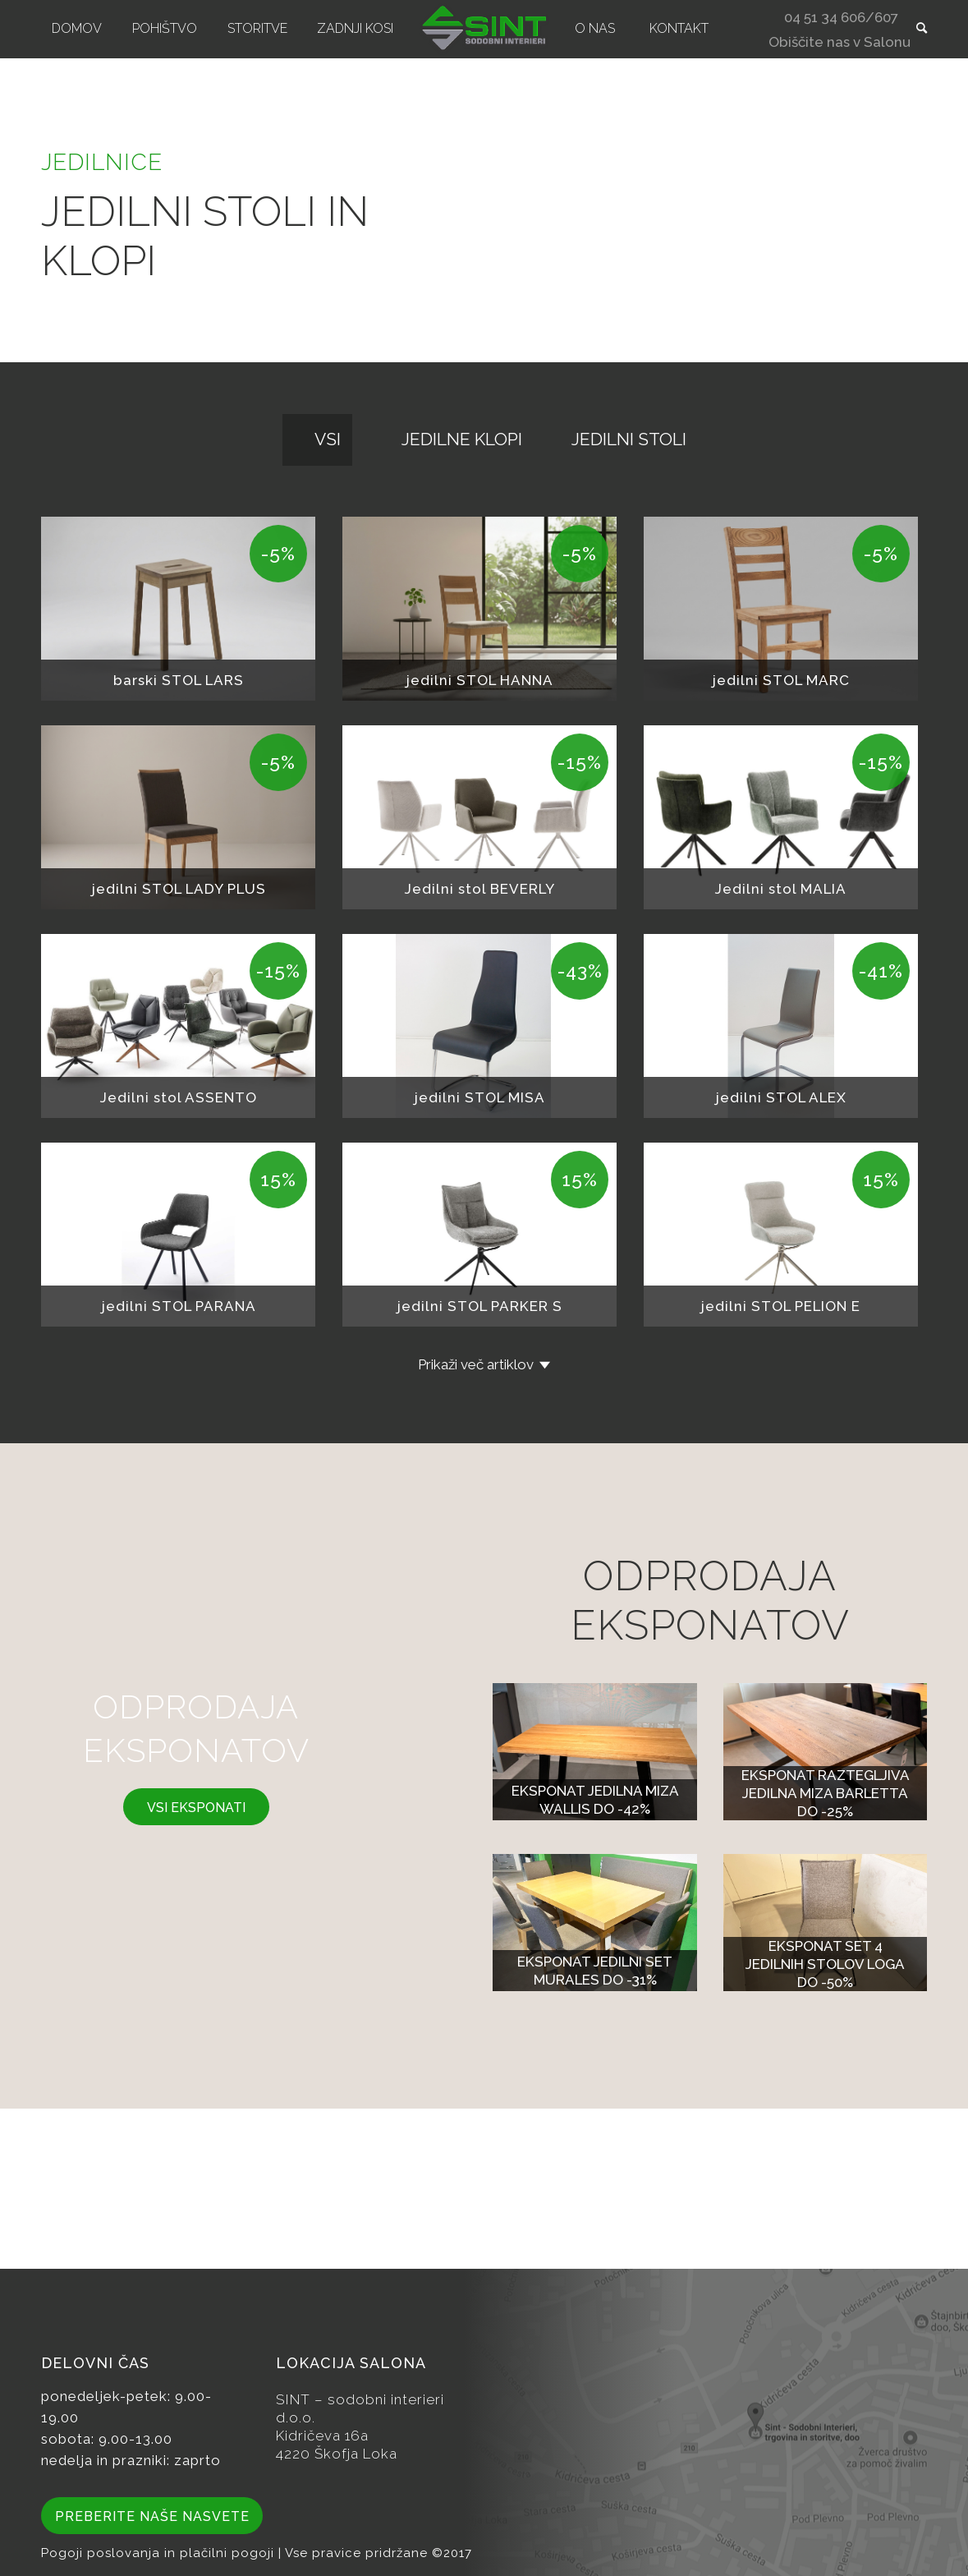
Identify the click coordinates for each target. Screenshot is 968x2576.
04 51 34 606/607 (841, 19)
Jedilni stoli (628, 439)
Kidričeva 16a (322, 2435)
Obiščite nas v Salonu (839, 44)
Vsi (327, 439)
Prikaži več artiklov (476, 1364)
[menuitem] (76, 29)
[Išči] (916, 28)
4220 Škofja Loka (336, 2453)
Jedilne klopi (461, 439)
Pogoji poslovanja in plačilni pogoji (159, 2553)
